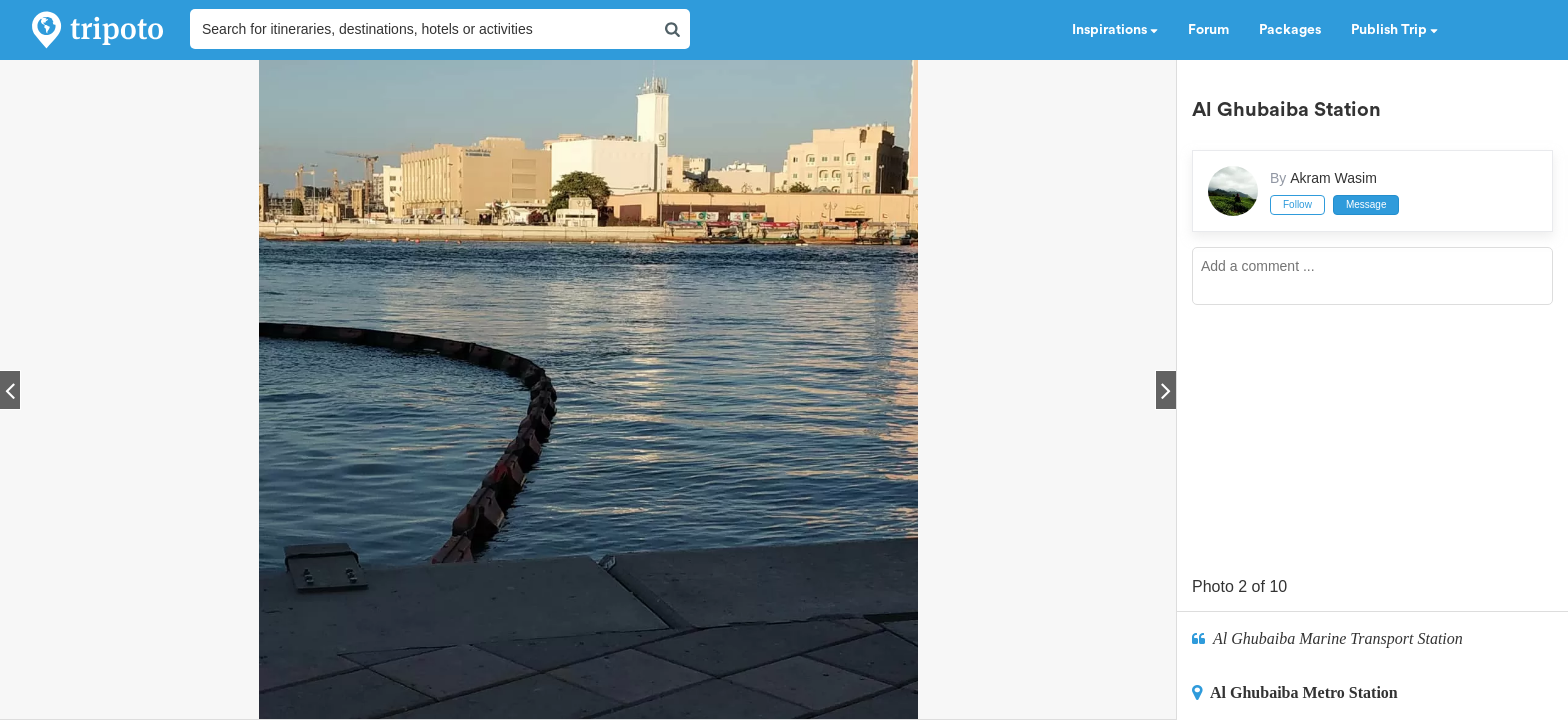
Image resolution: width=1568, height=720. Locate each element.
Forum (1208, 30)
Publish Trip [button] (1394, 30)
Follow (1297, 204)
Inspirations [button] (1115, 30)
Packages (1290, 30)
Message (1366, 204)
